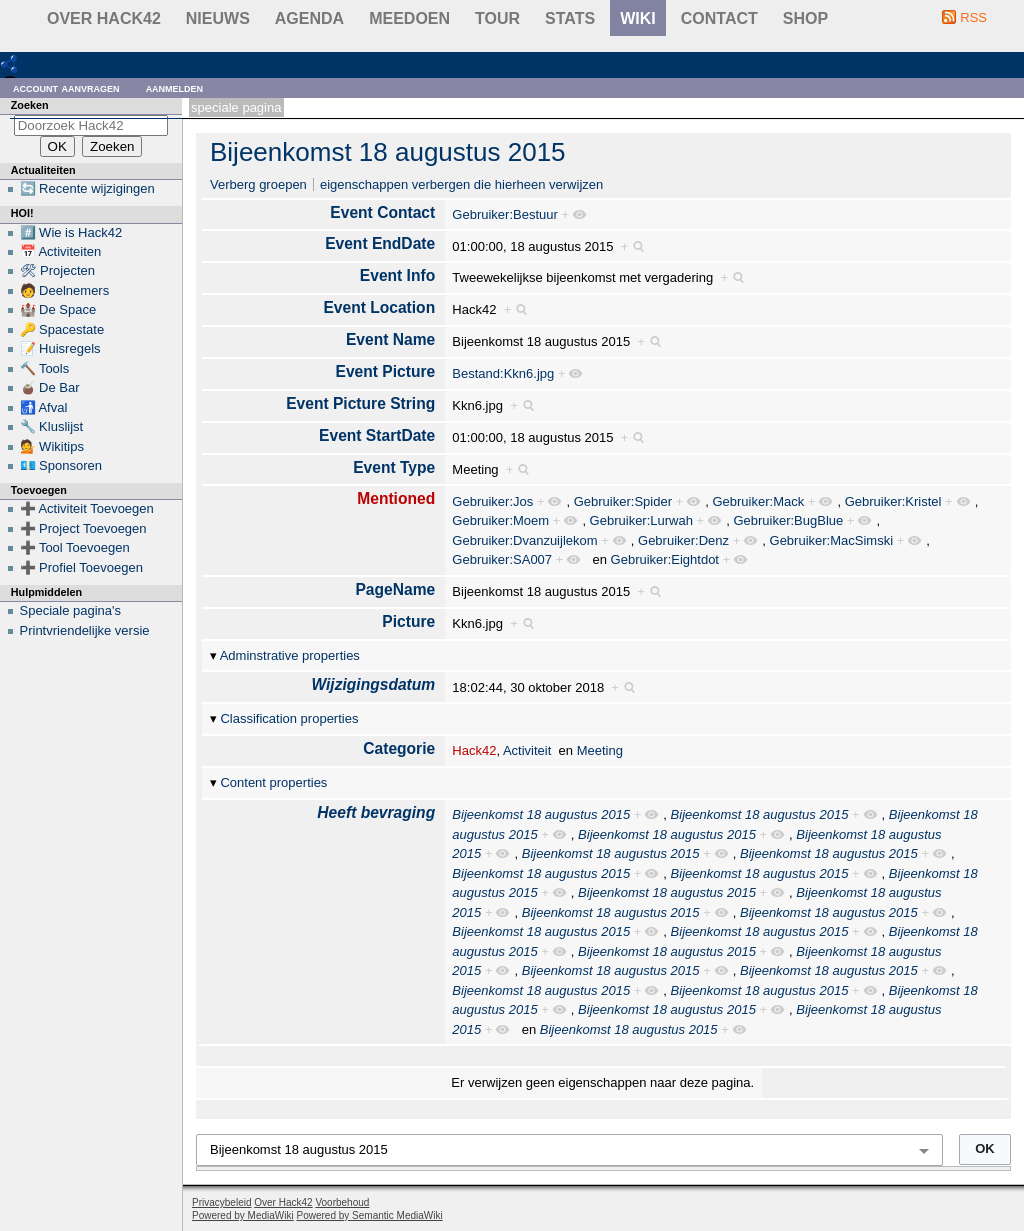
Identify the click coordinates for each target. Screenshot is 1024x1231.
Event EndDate (380, 243)
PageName (395, 589)
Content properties (273, 782)
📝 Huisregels (60, 348)
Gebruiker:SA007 (502, 559)
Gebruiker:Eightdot (665, 559)
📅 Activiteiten (61, 251)
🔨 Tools (45, 368)
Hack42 (474, 750)
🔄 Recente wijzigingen (87, 188)
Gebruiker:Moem (500, 520)
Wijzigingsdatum (373, 684)
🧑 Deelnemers (65, 290)
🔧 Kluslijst (52, 426)
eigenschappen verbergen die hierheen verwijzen (461, 184)
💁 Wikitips (52, 446)
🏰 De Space (58, 309)
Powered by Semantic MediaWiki (370, 1215)
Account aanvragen (66, 87)
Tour (497, 18)
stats (570, 18)
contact (719, 18)
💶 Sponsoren (61, 465)
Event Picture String (360, 403)
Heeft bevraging (376, 812)
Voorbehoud (342, 1202)
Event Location (379, 307)
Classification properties (289, 718)
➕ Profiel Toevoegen (81, 567)
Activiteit (527, 750)
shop (805, 18)
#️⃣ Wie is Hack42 (71, 232)
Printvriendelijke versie (85, 630)
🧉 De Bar (50, 387)
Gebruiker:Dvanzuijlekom (524, 540)
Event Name (390, 339)
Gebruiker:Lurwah (641, 520)
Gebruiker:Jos (492, 501)
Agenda (309, 18)
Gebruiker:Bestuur (505, 214)
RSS (973, 17)
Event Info (397, 275)
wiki (638, 18)
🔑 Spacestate (62, 329)
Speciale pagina (236, 107)
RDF (41, 63)
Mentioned (396, 498)
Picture (408, 621)
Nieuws (218, 18)
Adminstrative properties (290, 655)
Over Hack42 (104, 18)
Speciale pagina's (71, 610)
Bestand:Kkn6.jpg (503, 373)
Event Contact (382, 212)
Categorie (399, 748)
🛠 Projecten (58, 270)
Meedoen (409, 18)
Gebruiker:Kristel (893, 501)
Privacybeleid (221, 1202)
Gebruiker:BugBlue (788, 520)
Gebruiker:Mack (758, 501)
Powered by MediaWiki (243, 1215)
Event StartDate (377, 435)
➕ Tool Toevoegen (75, 547)
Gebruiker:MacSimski (832, 540)
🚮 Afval (44, 407)
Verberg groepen (258, 184)
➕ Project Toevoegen (83, 528)
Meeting (600, 750)
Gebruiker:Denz (683, 540)
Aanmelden (175, 87)
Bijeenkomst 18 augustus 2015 (388, 152)
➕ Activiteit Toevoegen (87, 508)
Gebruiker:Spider (623, 501)
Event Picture (386, 371)
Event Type (394, 467)
